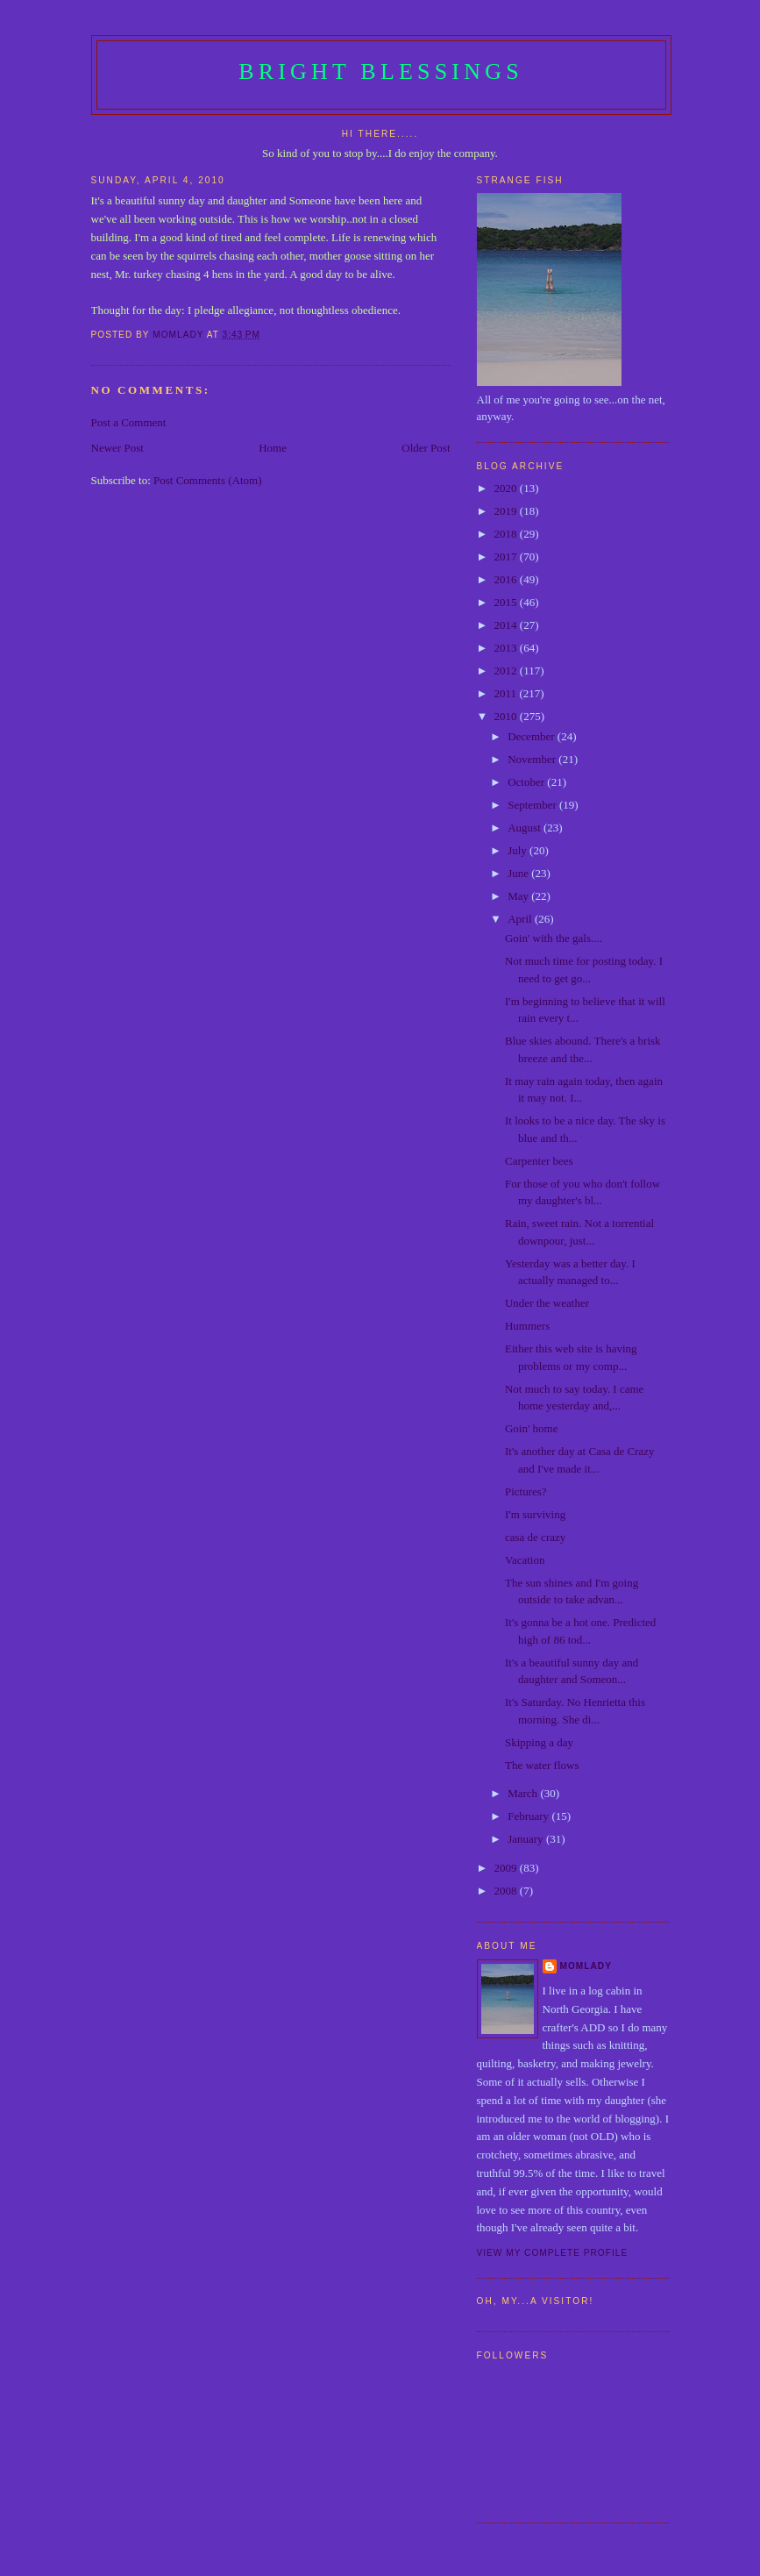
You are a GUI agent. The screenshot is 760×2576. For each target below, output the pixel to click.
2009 (507, 1867)
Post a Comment (129, 422)
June (519, 873)
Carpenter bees (539, 1160)
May (519, 896)
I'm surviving (535, 1514)
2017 (507, 556)
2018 (507, 533)
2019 (507, 510)
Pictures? (526, 1491)
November (533, 759)
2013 (507, 647)
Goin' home (531, 1428)
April (521, 918)
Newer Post (117, 447)
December (533, 736)
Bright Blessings (380, 71)
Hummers (527, 1325)
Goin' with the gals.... (553, 938)
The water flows (542, 1765)
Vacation (524, 1559)
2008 (507, 1890)
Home (273, 447)
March (524, 1793)
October (527, 781)
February (529, 1816)
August (525, 827)
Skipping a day (539, 1742)
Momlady (586, 1966)
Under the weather (547, 1302)
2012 (507, 670)
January (527, 1838)
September (533, 804)
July (518, 850)
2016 (507, 579)
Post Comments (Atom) (207, 480)
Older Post (425, 447)
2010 (507, 716)
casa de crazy (535, 1537)
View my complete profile (553, 2253)
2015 (507, 602)
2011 (507, 693)
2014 (507, 625)
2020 (507, 488)
